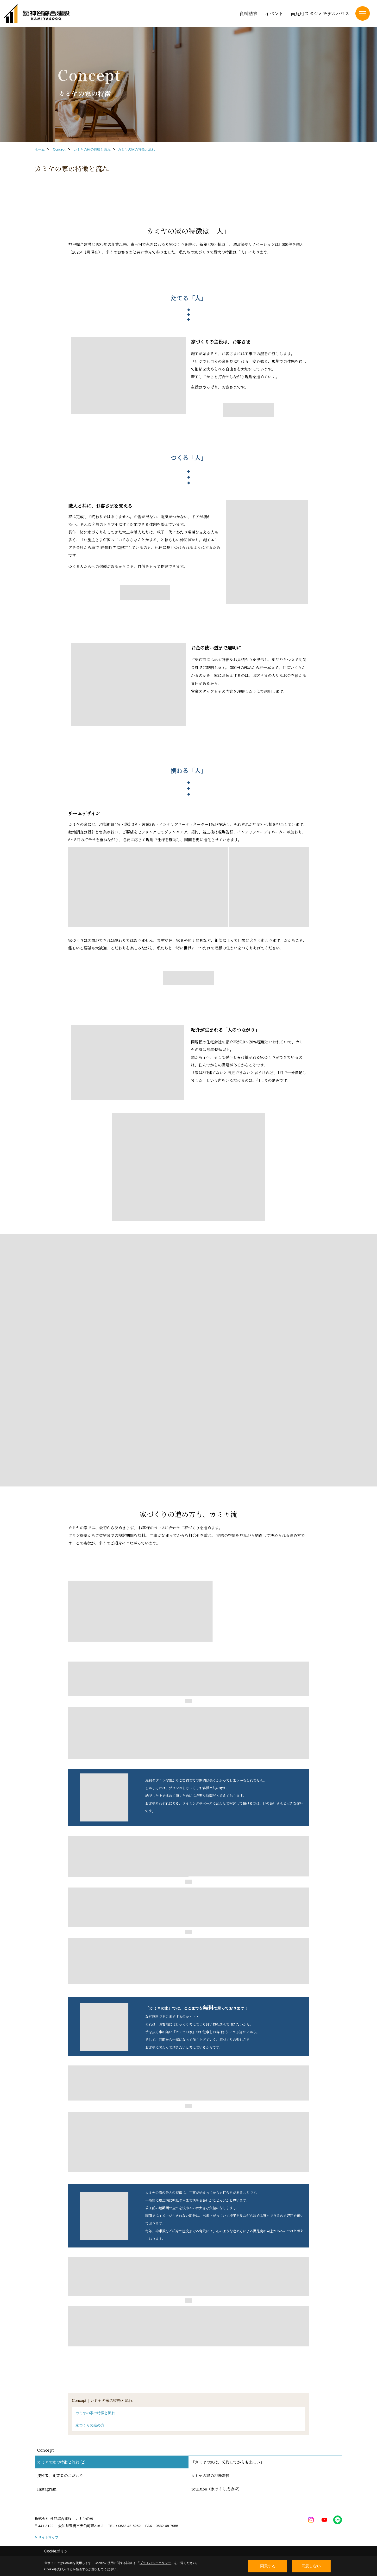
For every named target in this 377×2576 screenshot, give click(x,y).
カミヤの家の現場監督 (210, 2475)
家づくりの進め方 (89, 2425)
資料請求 (248, 13)
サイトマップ (48, 2537)
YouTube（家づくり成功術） (216, 2489)
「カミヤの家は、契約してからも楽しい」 (227, 2462)
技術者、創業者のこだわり (60, 2475)
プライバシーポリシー (155, 2563)
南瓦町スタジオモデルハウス (320, 13)
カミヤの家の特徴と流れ (95, 2413)
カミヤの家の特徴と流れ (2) (61, 2462)
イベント (274, 13)
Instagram (47, 2489)
